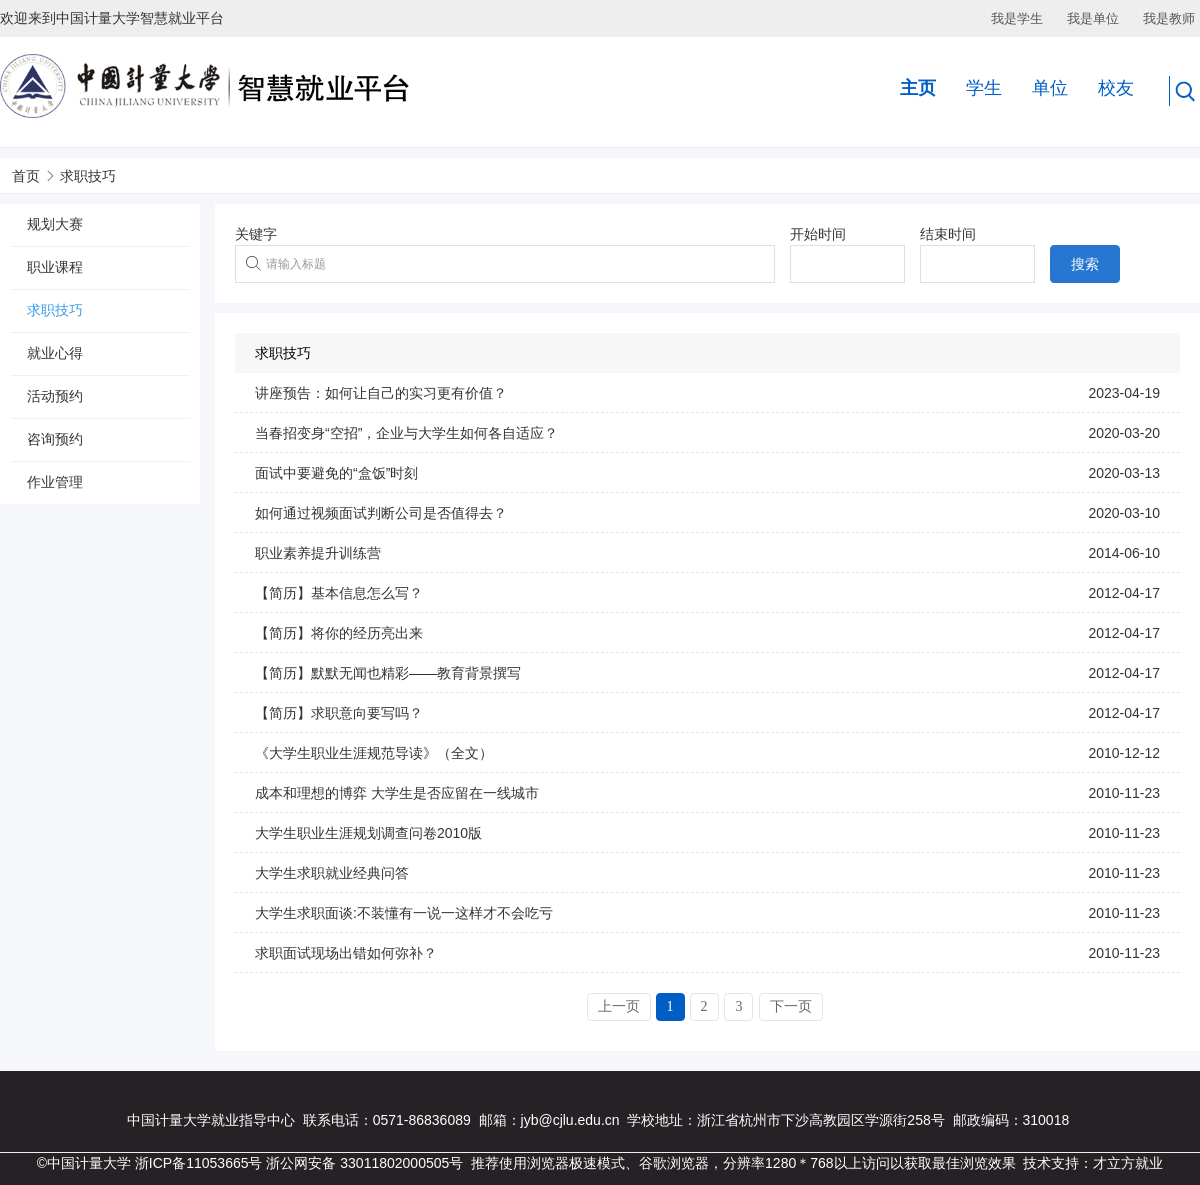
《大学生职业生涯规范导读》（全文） (374, 753)
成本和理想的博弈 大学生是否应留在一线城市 (397, 793)
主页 (918, 88)
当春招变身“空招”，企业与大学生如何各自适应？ (406, 433)
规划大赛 (55, 224)
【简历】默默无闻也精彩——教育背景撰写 (388, 673)
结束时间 (948, 234)
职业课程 (55, 267)
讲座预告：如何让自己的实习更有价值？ (381, 393)
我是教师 (1169, 18)
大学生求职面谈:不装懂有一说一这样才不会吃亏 (404, 913)
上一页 (619, 1006)
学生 (984, 88)
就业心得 (55, 353)
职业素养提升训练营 (318, 553)
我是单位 (1093, 18)
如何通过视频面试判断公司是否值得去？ (381, 513)
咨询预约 (55, 439)
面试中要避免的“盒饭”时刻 (336, 473)
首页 (26, 176)
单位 (1050, 88)
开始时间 (818, 234)
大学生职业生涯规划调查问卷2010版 (368, 833)
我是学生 (1017, 18)
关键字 (256, 234)
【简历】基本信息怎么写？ (339, 593)
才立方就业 (1128, 1163)
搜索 (1085, 264)
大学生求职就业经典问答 (332, 873)
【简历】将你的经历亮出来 (339, 633)
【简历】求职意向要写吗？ (339, 713)
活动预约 (55, 396)
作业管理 (55, 482)
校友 (1116, 88)
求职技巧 (88, 176)
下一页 (791, 1006)
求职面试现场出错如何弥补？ (346, 953)
